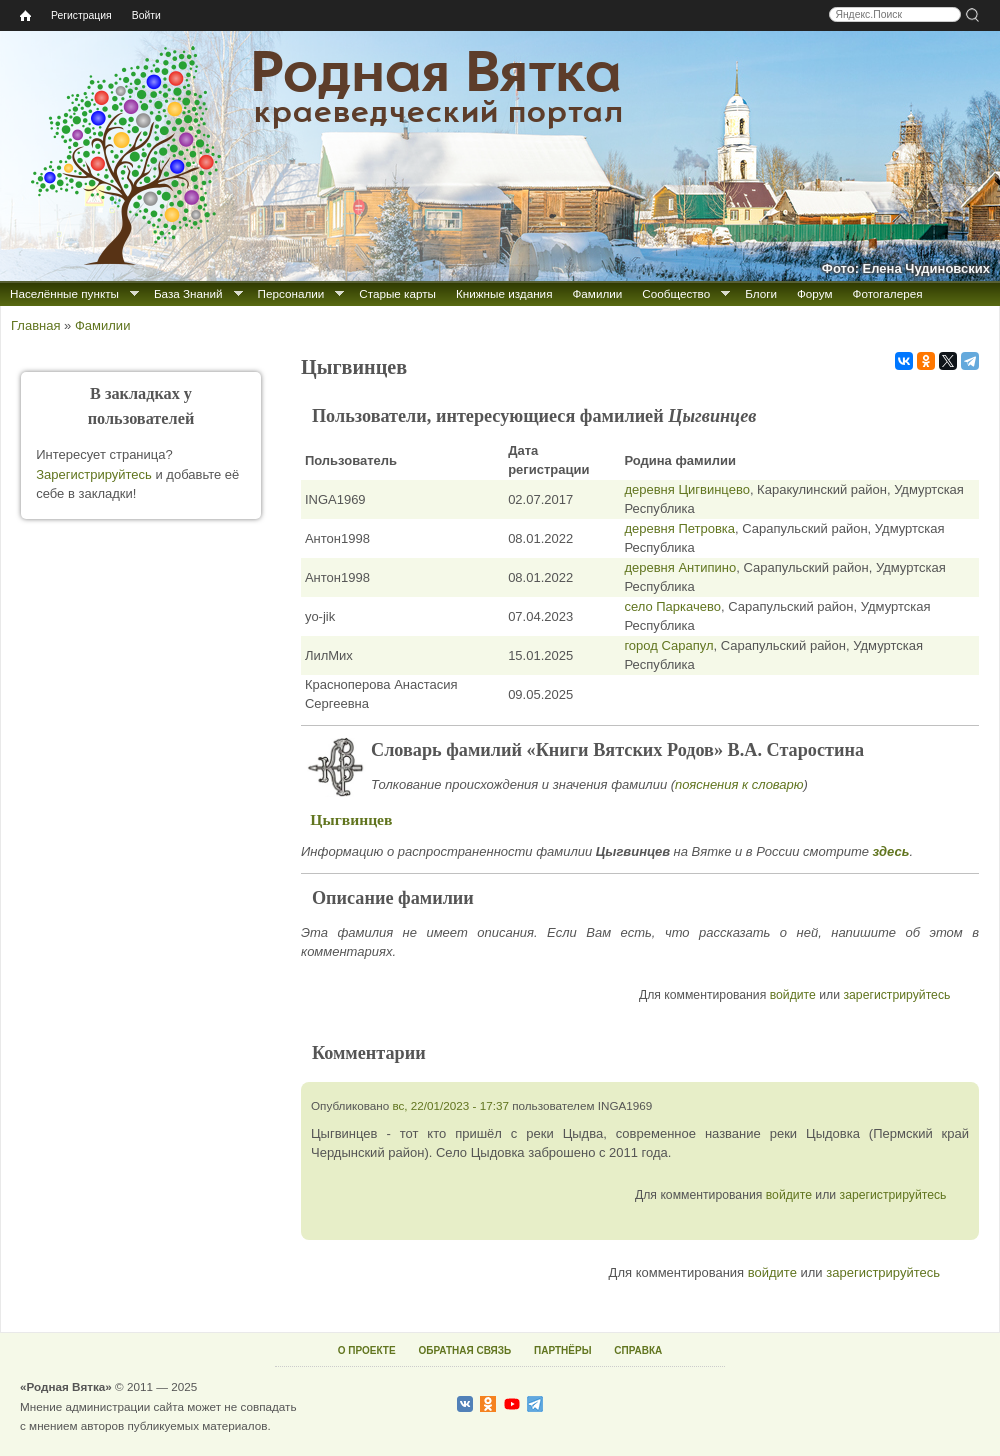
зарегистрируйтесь (896, 995)
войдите (793, 995)
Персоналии (291, 293)
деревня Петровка (679, 528)
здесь (891, 851)
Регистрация (81, 15)
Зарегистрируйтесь (94, 474)
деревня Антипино (680, 567)
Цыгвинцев (351, 819)
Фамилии (597, 293)
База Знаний (188, 293)
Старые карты (397, 293)
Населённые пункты (64, 293)
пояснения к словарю (739, 784)
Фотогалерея (888, 293)
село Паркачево (672, 606)
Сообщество (676, 293)
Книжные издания (504, 293)
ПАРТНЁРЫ (562, 1350)
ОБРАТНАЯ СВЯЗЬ (464, 1350)
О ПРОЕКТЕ (367, 1350)
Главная (35, 325)
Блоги (761, 293)
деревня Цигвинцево (687, 489)
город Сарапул (668, 645)
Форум (815, 293)
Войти (146, 15)
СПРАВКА (638, 1350)
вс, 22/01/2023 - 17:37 (450, 1105)
